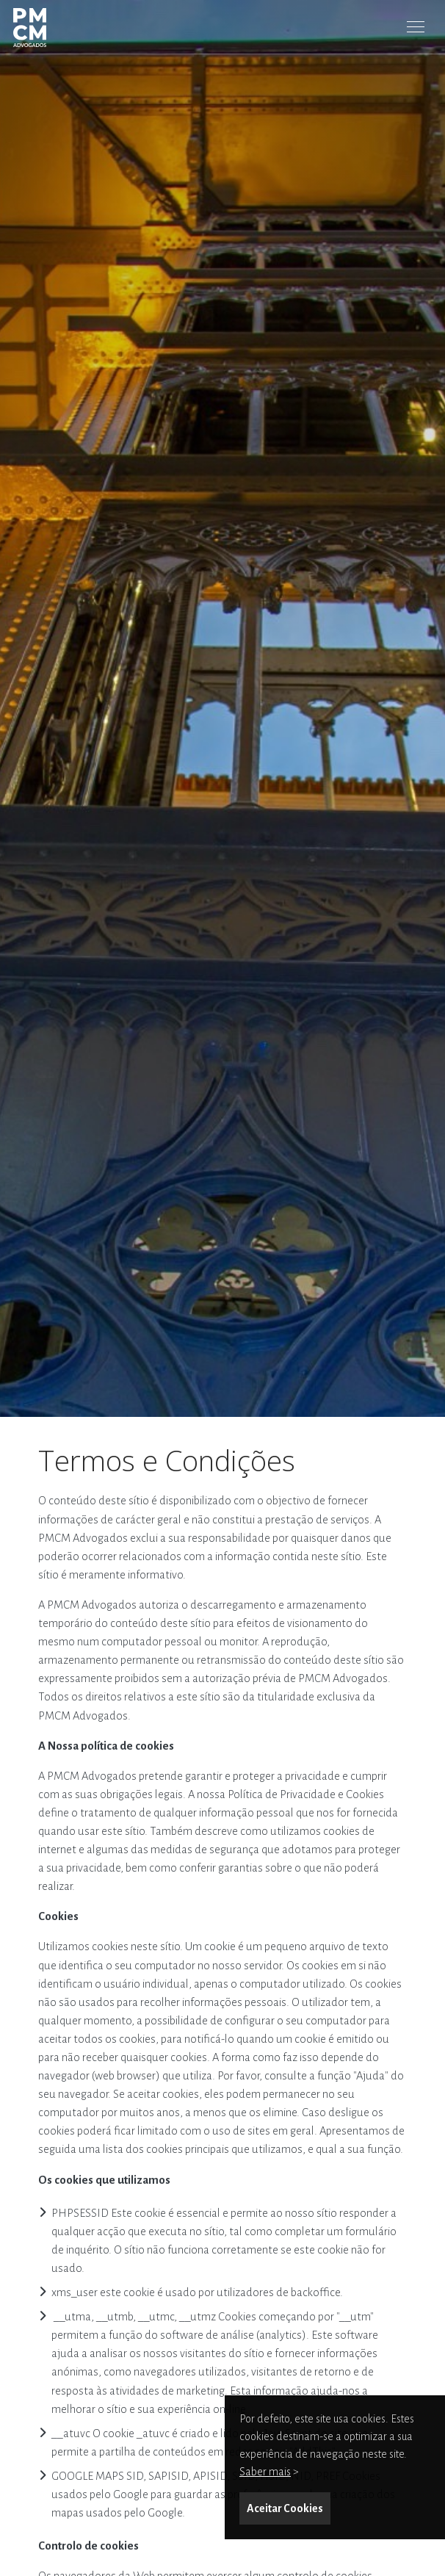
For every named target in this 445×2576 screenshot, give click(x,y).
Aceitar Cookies (285, 2508)
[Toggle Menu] (415, 26)
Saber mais (265, 2472)
